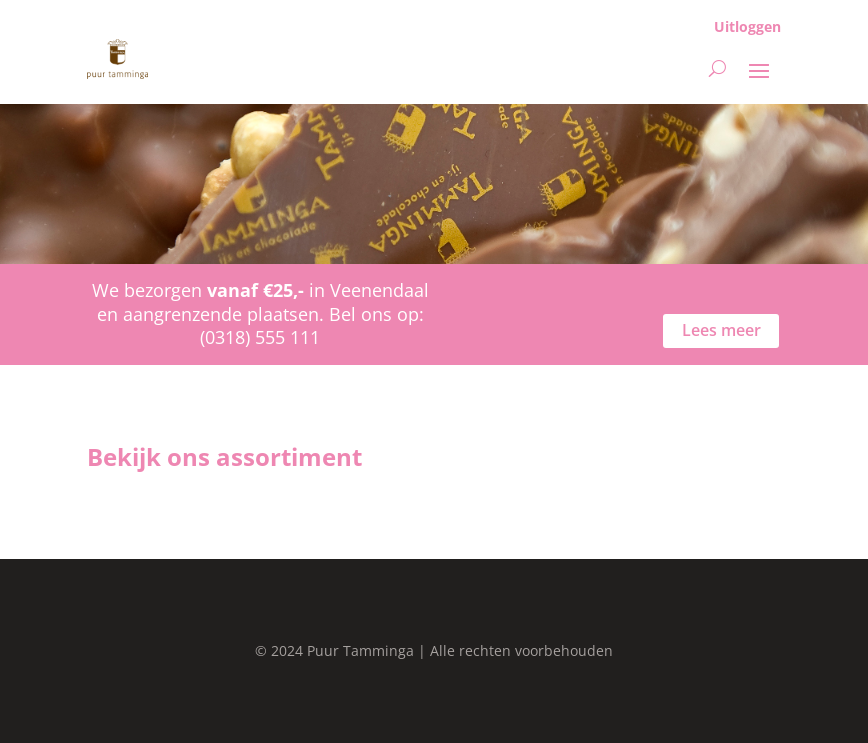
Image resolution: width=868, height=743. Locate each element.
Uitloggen (747, 26)
